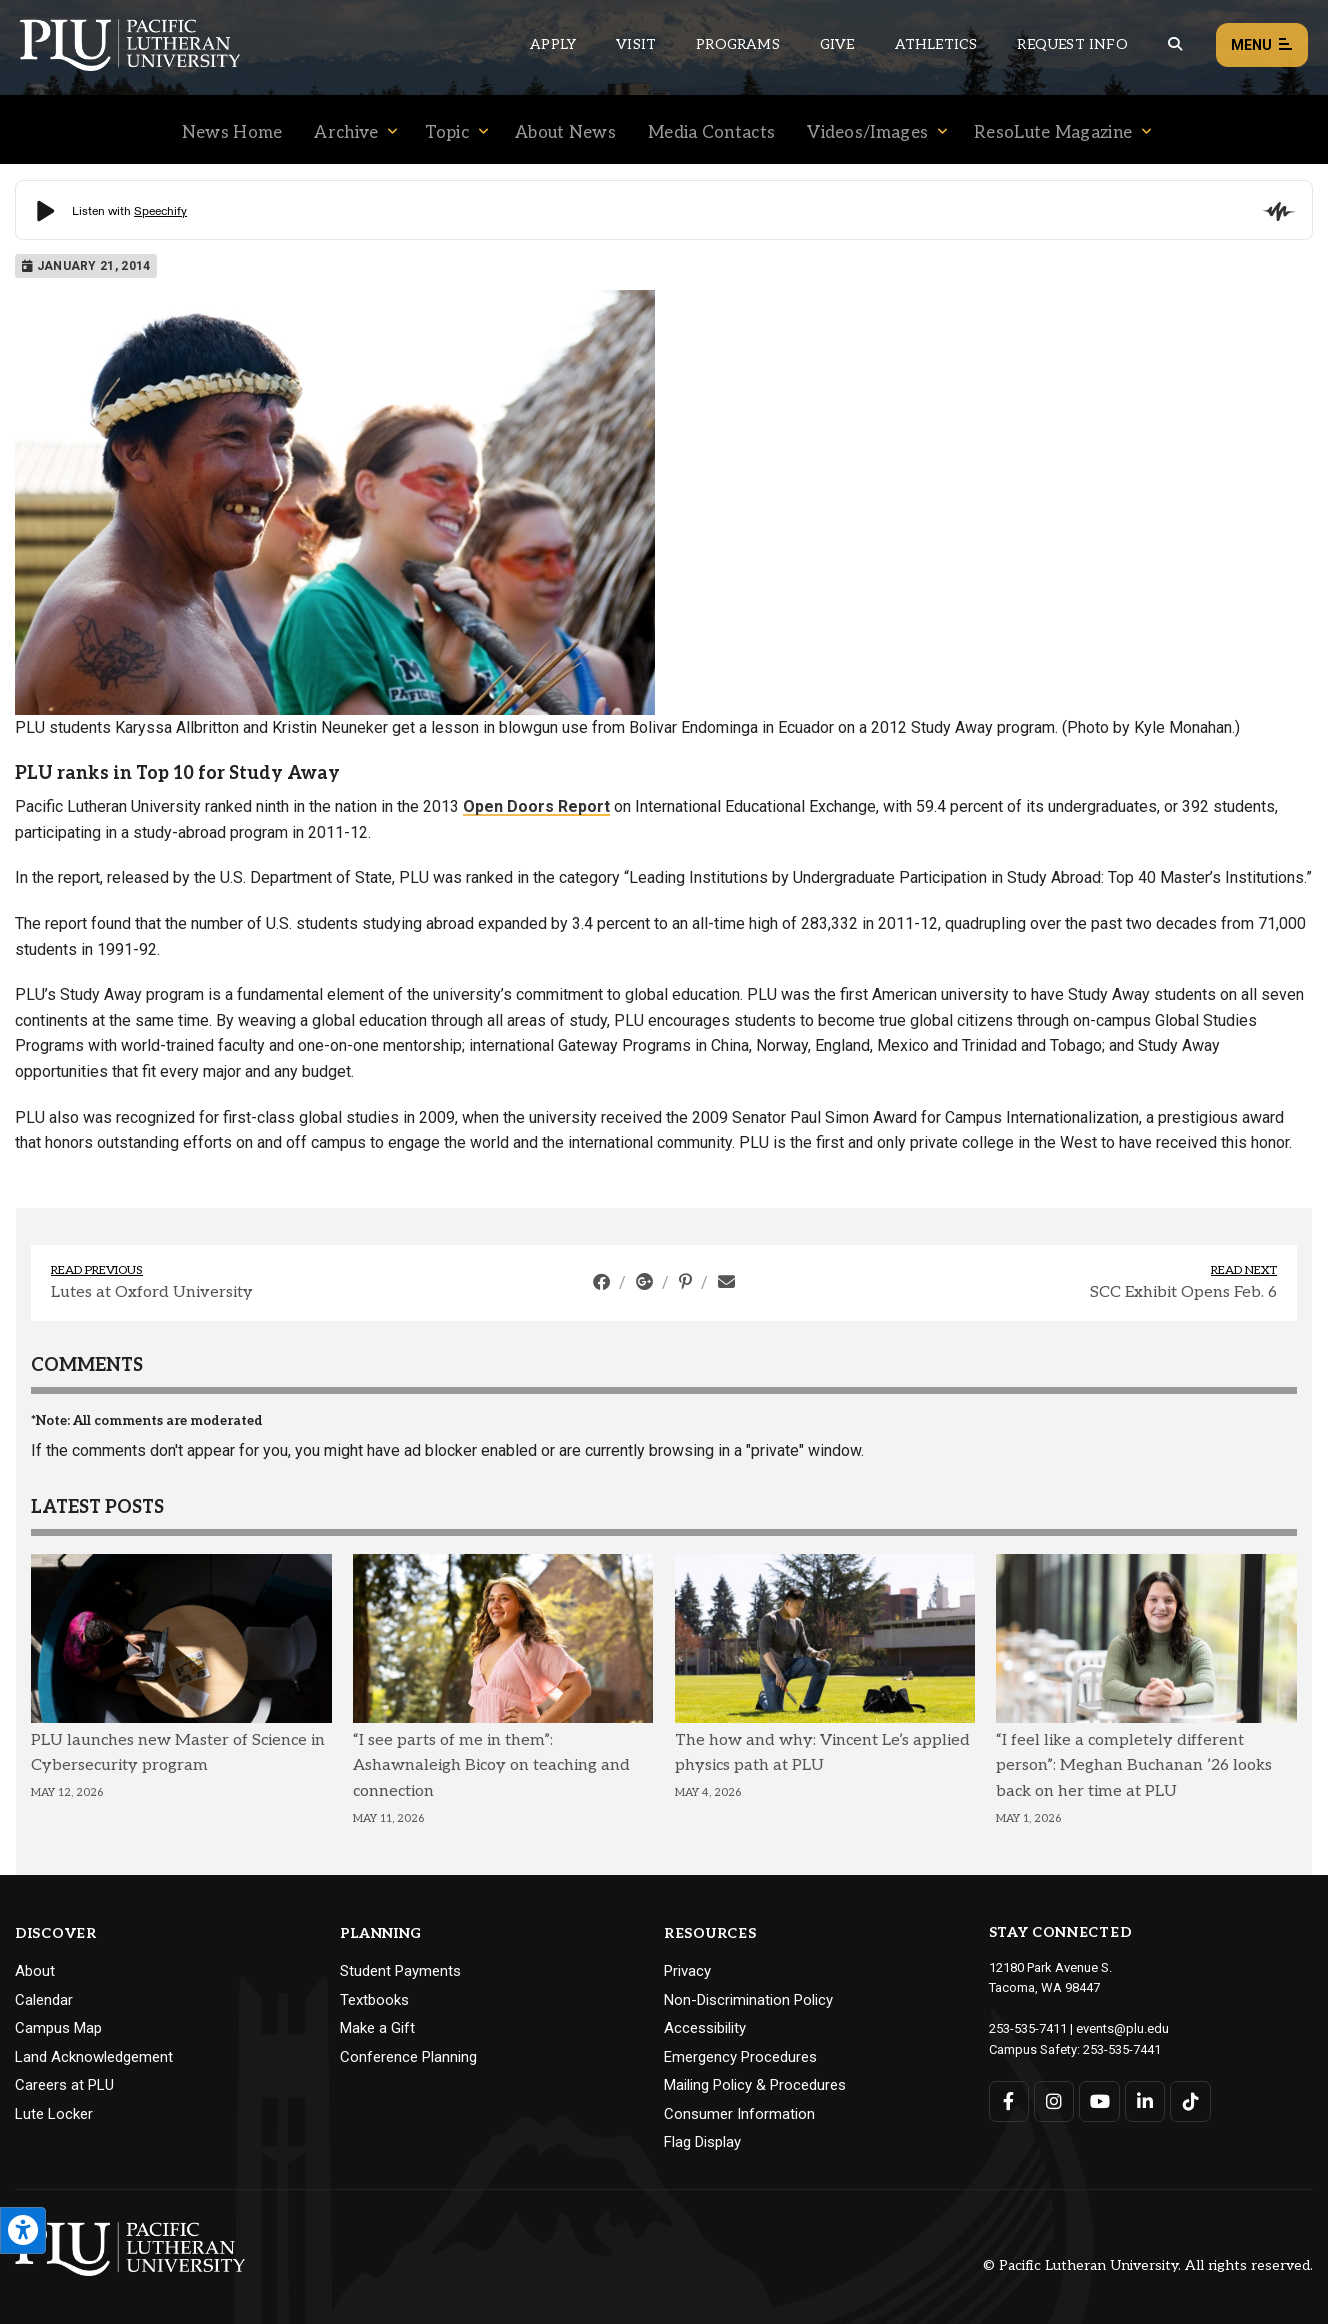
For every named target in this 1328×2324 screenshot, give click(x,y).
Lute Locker (54, 2114)
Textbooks (374, 2000)
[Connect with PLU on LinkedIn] (1145, 2101)
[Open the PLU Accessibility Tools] (23, 2230)
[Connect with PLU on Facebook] (1009, 2101)
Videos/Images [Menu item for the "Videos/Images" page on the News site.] (867, 133)
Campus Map (58, 2028)
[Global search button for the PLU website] (1175, 44)
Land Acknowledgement (94, 2057)
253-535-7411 (1028, 2028)
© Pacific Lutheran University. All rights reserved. (1148, 2265)
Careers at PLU (64, 2085)
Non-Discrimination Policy (748, 2000)
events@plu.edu (1122, 2028)
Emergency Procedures (740, 2057)
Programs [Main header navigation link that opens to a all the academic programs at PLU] (738, 44)
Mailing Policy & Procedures (755, 2085)
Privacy (687, 1971)
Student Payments (400, 1971)
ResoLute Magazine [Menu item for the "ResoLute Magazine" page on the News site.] (1053, 133)
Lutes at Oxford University (152, 1292)
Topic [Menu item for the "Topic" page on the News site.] (447, 133)
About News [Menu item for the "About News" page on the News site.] (565, 133)
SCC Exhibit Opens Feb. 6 (1183, 1292)
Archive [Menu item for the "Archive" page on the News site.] (346, 133)
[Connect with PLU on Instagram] (1054, 2101)
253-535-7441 (1122, 2049)
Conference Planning (408, 2057)
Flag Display (702, 2142)
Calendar (44, 2000)
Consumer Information (739, 2114)
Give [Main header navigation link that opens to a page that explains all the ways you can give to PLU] (837, 44)
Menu (1262, 45)
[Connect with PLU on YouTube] (1100, 2101)
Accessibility (705, 2028)
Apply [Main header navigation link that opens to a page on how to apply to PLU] (553, 44)
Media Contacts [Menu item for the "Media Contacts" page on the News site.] (711, 133)
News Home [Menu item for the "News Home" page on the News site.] (232, 133)
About (35, 1971)
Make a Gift (377, 2028)
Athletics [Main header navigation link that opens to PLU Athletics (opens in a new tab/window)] (936, 44)
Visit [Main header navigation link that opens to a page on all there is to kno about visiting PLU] (636, 44)
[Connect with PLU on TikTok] (1191, 2101)
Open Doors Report (536, 806)
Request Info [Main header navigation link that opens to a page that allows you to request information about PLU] (1072, 44)
